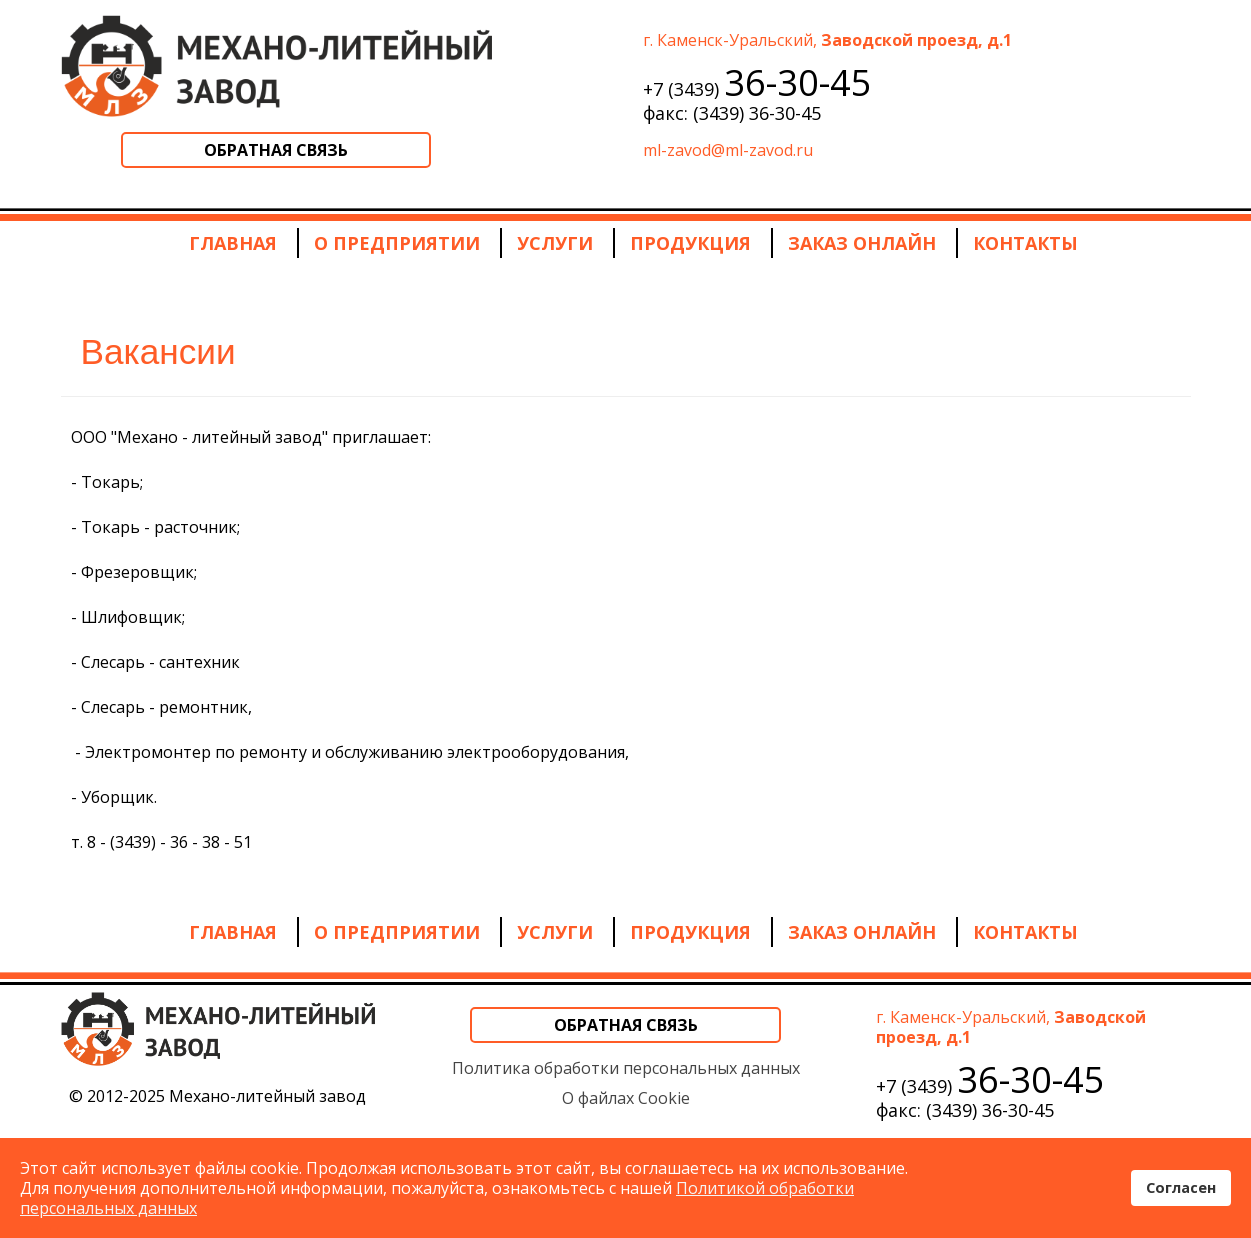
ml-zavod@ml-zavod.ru (728, 150)
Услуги (555, 243)
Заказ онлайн (862, 243)
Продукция (690, 243)
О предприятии (397, 243)
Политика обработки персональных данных (626, 1068)
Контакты (1025, 243)
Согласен (1181, 1187)
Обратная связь (276, 150)
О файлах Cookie (626, 1098)
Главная (233, 243)
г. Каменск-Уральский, (827, 40)
